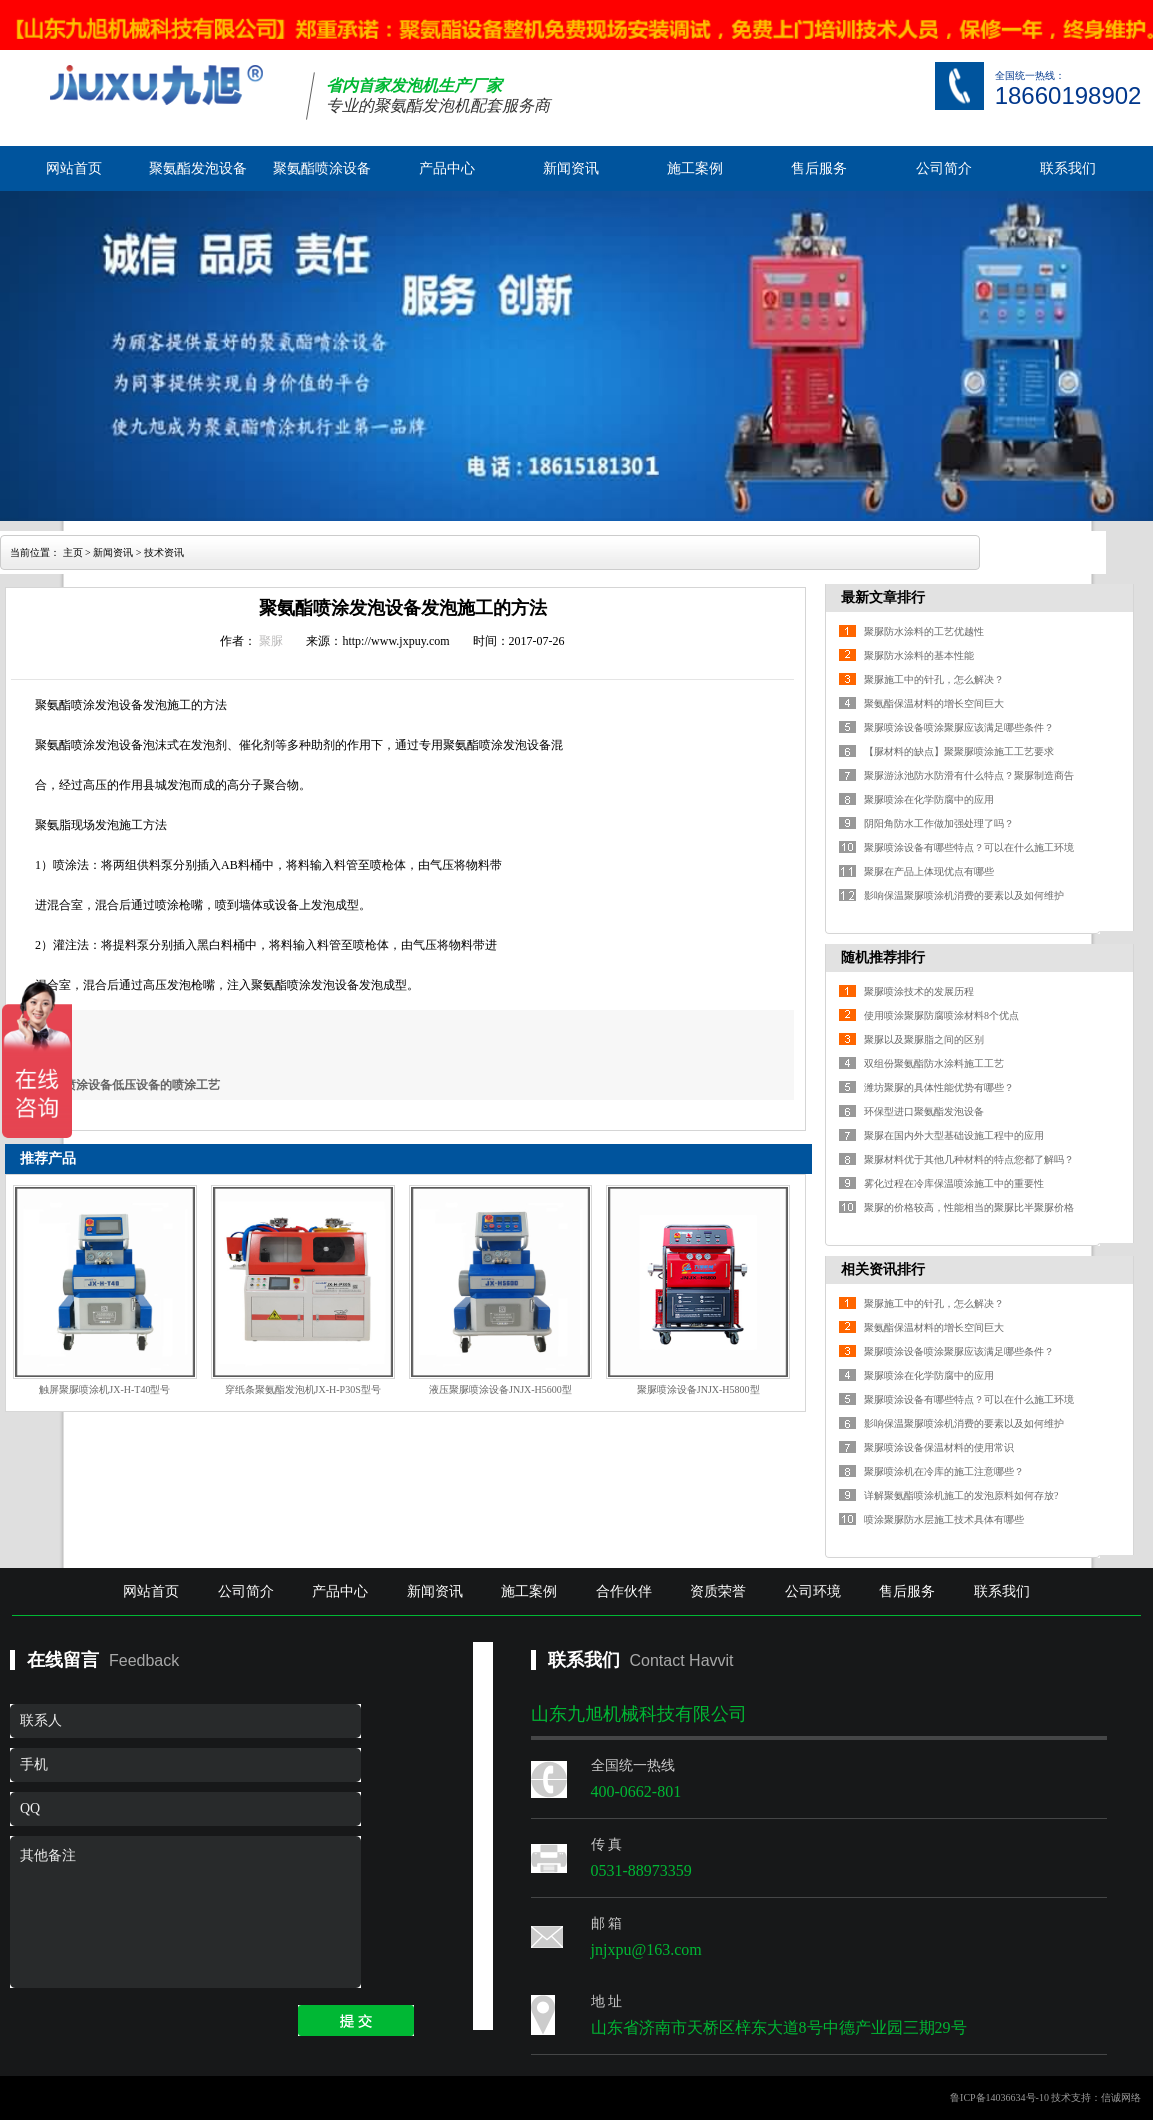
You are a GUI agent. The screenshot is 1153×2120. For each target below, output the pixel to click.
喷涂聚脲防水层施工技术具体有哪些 (944, 1519)
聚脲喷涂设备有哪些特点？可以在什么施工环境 (969, 847)
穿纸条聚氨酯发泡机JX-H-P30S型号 (303, 1389)
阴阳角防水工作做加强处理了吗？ (939, 823)
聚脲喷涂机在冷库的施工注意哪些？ (944, 1471)
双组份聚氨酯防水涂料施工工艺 (934, 1063)
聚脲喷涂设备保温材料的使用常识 (939, 1447)
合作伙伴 (624, 1591)
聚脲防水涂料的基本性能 (919, 655)
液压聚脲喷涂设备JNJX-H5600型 (500, 1389)
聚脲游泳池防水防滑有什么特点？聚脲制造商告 (969, 775)
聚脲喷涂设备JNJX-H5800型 (698, 1389)
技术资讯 (164, 552)
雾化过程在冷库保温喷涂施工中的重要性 (954, 1183)
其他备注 (185, 1912)
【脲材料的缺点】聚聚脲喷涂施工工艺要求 (959, 751)
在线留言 (63, 1660)
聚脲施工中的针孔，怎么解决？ (934, 679)
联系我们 (1068, 168)
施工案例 (695, 168)
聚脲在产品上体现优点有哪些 (929, 871)
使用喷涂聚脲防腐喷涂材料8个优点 (941, 1015)
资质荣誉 (718, 1591)
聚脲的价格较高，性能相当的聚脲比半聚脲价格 (969, 1207)
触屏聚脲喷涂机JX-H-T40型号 (104, 1389)
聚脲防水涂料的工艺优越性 (924, 631)
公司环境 (813, 1591)
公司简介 (944, 168)
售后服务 (819, 168)
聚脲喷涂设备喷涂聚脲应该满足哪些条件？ (959, 727)
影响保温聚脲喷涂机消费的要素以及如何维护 (964, 895)
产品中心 (447, 168)
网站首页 (74, 168)
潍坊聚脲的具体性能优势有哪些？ (939, 1087)
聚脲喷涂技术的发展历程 (919, 991)
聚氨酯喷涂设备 (322, 168)
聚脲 (271, 641)
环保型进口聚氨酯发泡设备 (924, 1111)
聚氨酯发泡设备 (198, 168)
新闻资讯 (571, 168)
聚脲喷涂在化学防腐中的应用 (929, 799)
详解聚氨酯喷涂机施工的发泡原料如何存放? (961, 1495)
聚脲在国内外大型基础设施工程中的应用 (954, 1135)
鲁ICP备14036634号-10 (999, 2097)
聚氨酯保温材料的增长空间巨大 (934, 703)
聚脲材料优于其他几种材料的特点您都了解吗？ (969, 1159)
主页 (73, 552)
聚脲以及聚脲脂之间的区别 (924, 1039)
